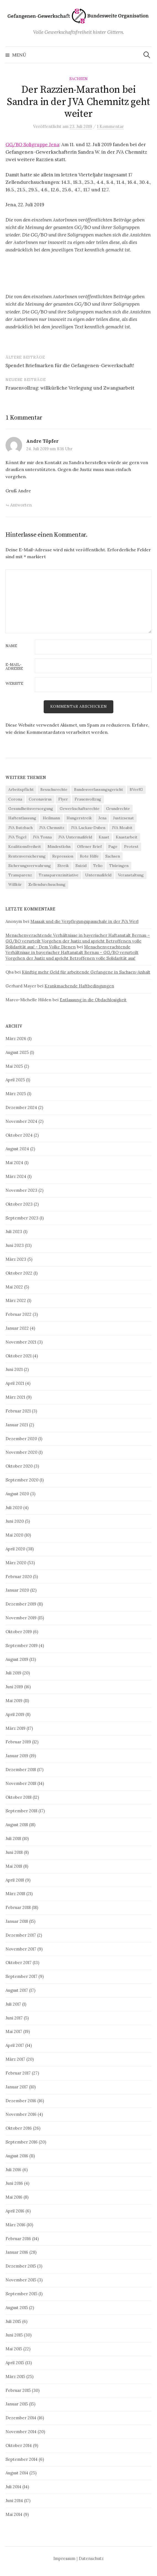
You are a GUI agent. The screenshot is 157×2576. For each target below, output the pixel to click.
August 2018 (17, 1824)
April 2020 (15, 1548)
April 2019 (15, 1714)
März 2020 (16, 1562)
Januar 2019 (17, 1755)
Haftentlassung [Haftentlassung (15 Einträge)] (22, 817)
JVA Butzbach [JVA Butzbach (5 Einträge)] (20, 827)
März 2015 (15, 2376)
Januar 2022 (17, 1328)
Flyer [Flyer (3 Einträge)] (63, 799)
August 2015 (17, 2307)
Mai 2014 (14, 2514)
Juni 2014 (14, 2500)
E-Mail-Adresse (14, 667)
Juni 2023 (15, 1245)
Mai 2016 (14, 2197)
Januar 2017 (17, 2086)
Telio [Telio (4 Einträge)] (98, 865)
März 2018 (15, 1893)
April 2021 (15, 1383)
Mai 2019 (14, 1700)
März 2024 (16, 1176)
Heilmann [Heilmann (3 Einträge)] (51, 817)
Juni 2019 (14, 1686)
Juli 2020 (14, 1507)
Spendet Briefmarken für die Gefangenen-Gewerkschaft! (70, 365)
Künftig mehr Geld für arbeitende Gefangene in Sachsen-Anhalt (86, 972)
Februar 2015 (18, 2390)
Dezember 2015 (21, 2266)
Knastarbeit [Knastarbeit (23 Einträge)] (126, 837)
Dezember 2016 (21, 2100)
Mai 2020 (14, 1535)
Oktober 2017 (19, 1962)
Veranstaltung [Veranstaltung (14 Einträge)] (131, 875)
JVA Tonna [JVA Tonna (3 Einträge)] (42, 837)
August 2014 (17, 2472)
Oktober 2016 (19, 2128)
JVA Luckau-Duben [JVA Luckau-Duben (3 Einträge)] (88, 827)
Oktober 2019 (19, 1631)
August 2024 (17, 1148)
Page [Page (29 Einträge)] (112, 846)
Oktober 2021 (19, 1355)
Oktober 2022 (19, 1273)
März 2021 (15, 1397)
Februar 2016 (18, 2238)
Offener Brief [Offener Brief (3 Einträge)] (89, 846)
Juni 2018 (14, 1852)
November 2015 (21, 2279)
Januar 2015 (17, 2404)
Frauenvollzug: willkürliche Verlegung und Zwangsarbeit (70, 388)
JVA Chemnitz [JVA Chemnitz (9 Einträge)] (51, 827)
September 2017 (21, 1976)
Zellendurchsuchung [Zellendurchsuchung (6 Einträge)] (47, 884)
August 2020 (17, 1493)
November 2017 (21, 1949)
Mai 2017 (14, 2031)
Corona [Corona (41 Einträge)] (15, 799)
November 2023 (21, 1190)
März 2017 (15, 2059)
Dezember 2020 (21, 1438)
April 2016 (15, 2211)
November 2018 (21, 1783)
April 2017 (15, 2045)
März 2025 (16, 1093)
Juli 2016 (13, 2169)
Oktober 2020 (19, 1466)
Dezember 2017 (21, 1935)
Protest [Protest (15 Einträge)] (131, 846)
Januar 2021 (17, 1424)
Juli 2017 (13, 2004)
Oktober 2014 (19, 2445)
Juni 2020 (15, 1521)
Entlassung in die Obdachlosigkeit (93, 999)
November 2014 (21, 2431)
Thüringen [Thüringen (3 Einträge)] (119, 865)
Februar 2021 (18, 1411)
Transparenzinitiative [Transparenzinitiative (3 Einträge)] (58, 875)
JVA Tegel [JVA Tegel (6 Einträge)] (17, 837)
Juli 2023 (14, 1231)
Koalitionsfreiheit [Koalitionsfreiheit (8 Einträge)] (24, 846)
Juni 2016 (14, 2183)
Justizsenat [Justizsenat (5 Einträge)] (123, 817)
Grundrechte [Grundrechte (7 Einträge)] (118, 808)
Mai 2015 (14, 2348)
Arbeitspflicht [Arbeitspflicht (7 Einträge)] (21, 789)
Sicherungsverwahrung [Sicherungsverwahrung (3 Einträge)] (29, 865)
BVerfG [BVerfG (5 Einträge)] (136, 789)
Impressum (64, 2558)
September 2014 (22, 2459)
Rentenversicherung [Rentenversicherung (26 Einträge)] (27, 856)
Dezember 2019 (21, 1604)
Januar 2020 (17, 1590)
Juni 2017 (14, 2018)
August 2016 (17, 2155)
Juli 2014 (13, 2486)
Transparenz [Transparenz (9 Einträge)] (20, 875)
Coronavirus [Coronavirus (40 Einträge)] (40, 799)
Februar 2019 (18, 1741)
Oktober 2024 (19, 1135)
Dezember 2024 (21, 1107)
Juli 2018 (13, 1838)
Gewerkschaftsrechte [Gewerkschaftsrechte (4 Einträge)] (80, 808)
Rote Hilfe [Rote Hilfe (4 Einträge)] (89, 856)
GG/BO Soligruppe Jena (32, 144)
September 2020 (22, 1480)
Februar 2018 (18, 1907)
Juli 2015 (13, 2321)
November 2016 (21, 2114)
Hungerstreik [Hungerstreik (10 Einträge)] (79, 817)
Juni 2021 (14, 1369)
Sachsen (78, 78)
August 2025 (17, 1052)
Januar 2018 (17, 1921)
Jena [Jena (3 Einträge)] (102, 817)
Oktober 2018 (19, 1797)
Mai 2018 (14, 1866)
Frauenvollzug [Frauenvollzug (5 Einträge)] (88, 799)
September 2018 (21, 1810)
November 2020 (21, 1452)
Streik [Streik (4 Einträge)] (63, 865)
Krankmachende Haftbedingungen (79, 986)
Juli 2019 (13, 1673)
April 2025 (15, 1079)
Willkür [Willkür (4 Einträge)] (15, 884)
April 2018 (15, 1880)
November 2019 (21, 1617)
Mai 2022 (14, 1287)
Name (11, 646)
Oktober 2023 (19, 1204)
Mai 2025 (14, 1066)
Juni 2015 (14, 2335)
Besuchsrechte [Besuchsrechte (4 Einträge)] (53, 789)
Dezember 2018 (21, 1769)
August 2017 (17, 1990)
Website (14, 684)
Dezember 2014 (21, 2417)
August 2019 (17, 1659)
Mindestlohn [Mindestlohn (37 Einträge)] (59, 846)
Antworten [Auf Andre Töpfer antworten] (21, 505)
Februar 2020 (19, 1576)
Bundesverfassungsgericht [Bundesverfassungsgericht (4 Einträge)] (98, 789)
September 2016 (22, 2142)
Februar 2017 (18, 2073)
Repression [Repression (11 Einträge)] (62, 856)
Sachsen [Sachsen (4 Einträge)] (112, 856)
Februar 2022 (19, 1314)
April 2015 (15, 2362)
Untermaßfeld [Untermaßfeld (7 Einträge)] (98, 875)
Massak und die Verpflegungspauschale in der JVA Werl (84, 921)
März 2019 (15, 1728)
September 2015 (21, 2293)
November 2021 (21, 1342)
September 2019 (22, 1645)
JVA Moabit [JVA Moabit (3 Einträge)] (122, 827)
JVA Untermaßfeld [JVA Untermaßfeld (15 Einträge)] (75, 837)
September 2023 (22, 1218)
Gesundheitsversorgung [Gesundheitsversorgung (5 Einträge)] (30, 808)
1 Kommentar (110, 126)
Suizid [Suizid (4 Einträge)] (81, 865)
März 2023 (16, 1259)
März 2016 (15, 2224)
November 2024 (21, 1121)
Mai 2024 (14, 1162)
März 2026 (16, 1038)
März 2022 (16, 1300)
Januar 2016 (17, 2252)
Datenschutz (91, 2558)
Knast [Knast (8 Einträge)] (104, 837)
